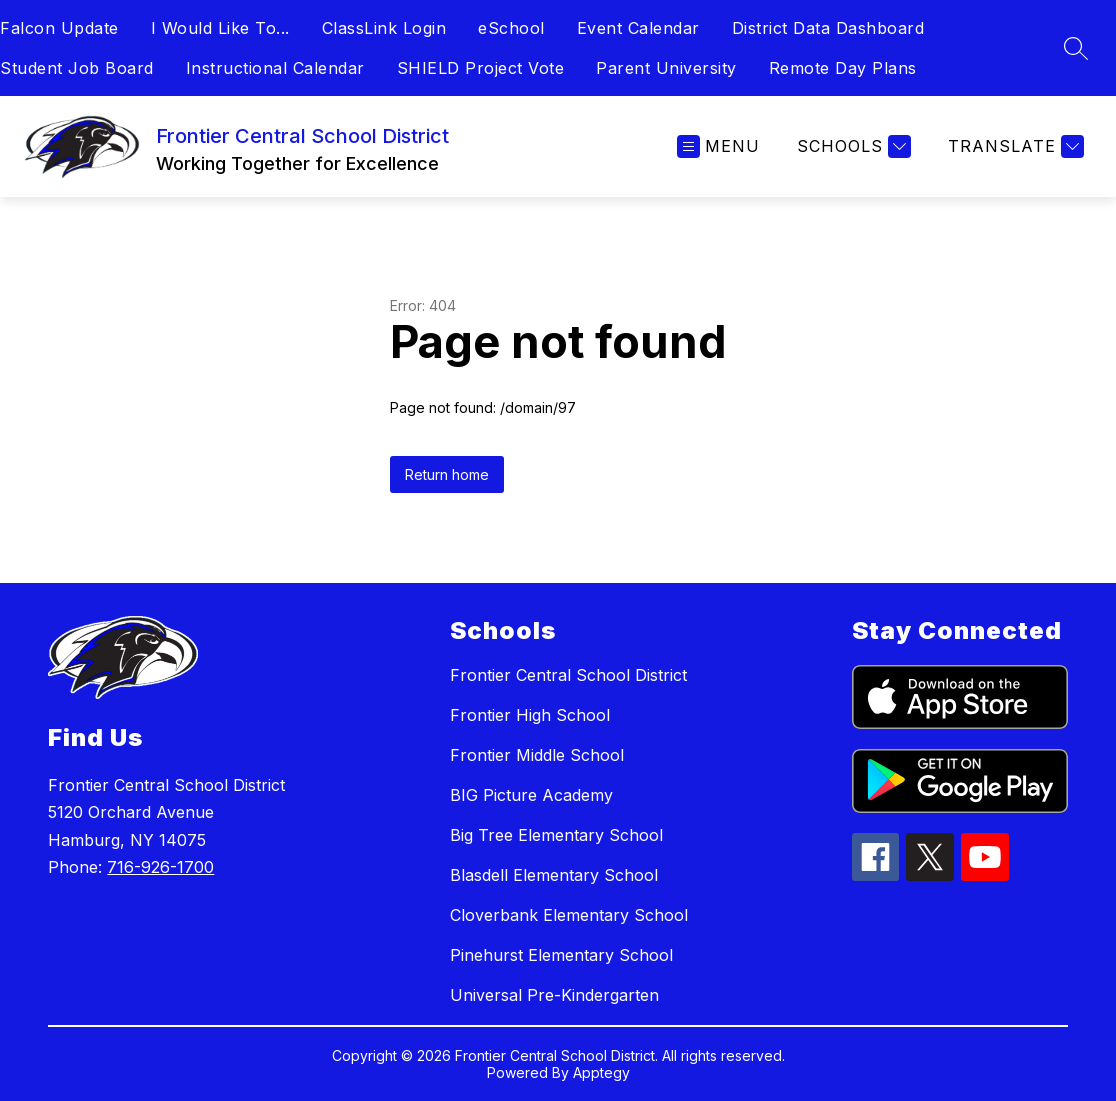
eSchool (511, 28)
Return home (447, 474)
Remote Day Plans (843, 68)
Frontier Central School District (568, 675)
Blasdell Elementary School (554, 875)
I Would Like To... (220, 28)
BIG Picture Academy (531, 795)
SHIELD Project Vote (481, 68)
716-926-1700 (160, 867)
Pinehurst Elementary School (561, 955)
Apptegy (601, 1072)
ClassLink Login (384, 28)
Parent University (666, 68)
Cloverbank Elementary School (569, 915)
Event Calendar (638, 28)
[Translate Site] (1013, 146)
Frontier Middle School (537, 755)
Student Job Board (77, 68)
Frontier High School (530, 715)
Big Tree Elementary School (556, 835)
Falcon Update (59, 28)
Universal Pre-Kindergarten (554, 995)
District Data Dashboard (828, 28)
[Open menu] (718, 146)
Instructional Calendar (275, 68)
